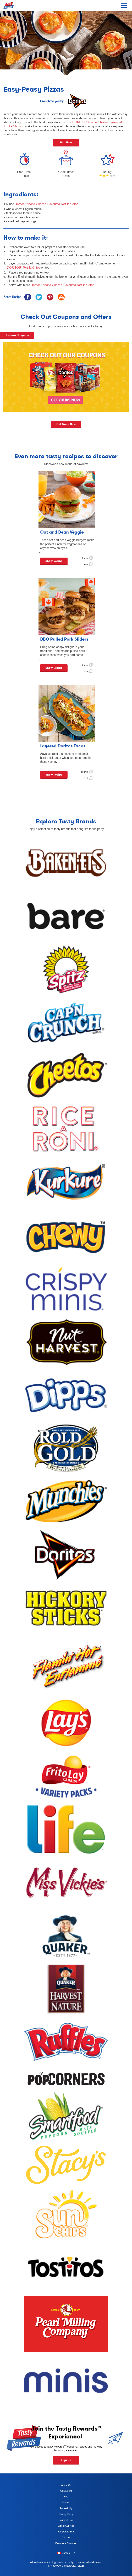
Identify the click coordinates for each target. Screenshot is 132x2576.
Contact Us (66, 2490)
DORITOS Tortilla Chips (23, 267)
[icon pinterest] (50, 297)
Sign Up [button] (66, 2460)
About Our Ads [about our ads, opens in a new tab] (63, 2526)
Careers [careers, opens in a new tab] (61, 2538)
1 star (100, 178)
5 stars (114, 178)
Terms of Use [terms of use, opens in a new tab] (63, 2520)
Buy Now (66, 142)
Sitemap (66, 2502)
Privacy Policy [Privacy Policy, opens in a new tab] (63, 2515)
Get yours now (66, 424)
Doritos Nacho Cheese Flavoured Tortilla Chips (46, 204)
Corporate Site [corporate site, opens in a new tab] (63, 2532)
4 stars (111, 178)
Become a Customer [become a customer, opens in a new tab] (65, 2544)
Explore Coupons (17, 335)
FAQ (66, 2496)
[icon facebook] (27, 297)
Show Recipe (53, 561)
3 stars (107, 178)
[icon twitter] (38, 297)
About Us (66, 2484)
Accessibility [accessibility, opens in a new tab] (63, 2509)
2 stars (104, 178)
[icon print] (61, 297)
